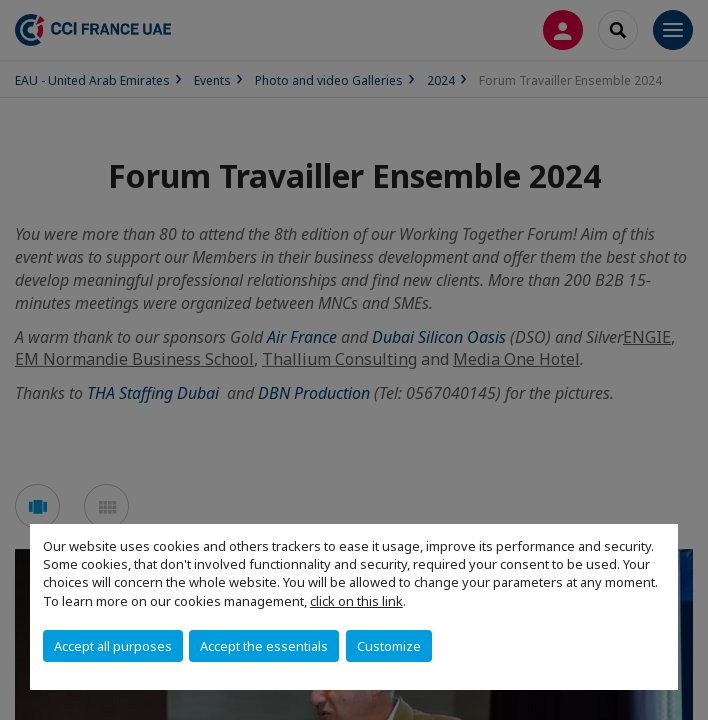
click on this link (356, 601)
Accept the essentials (264, 646)
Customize (389, 646)
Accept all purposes (113, 646)
